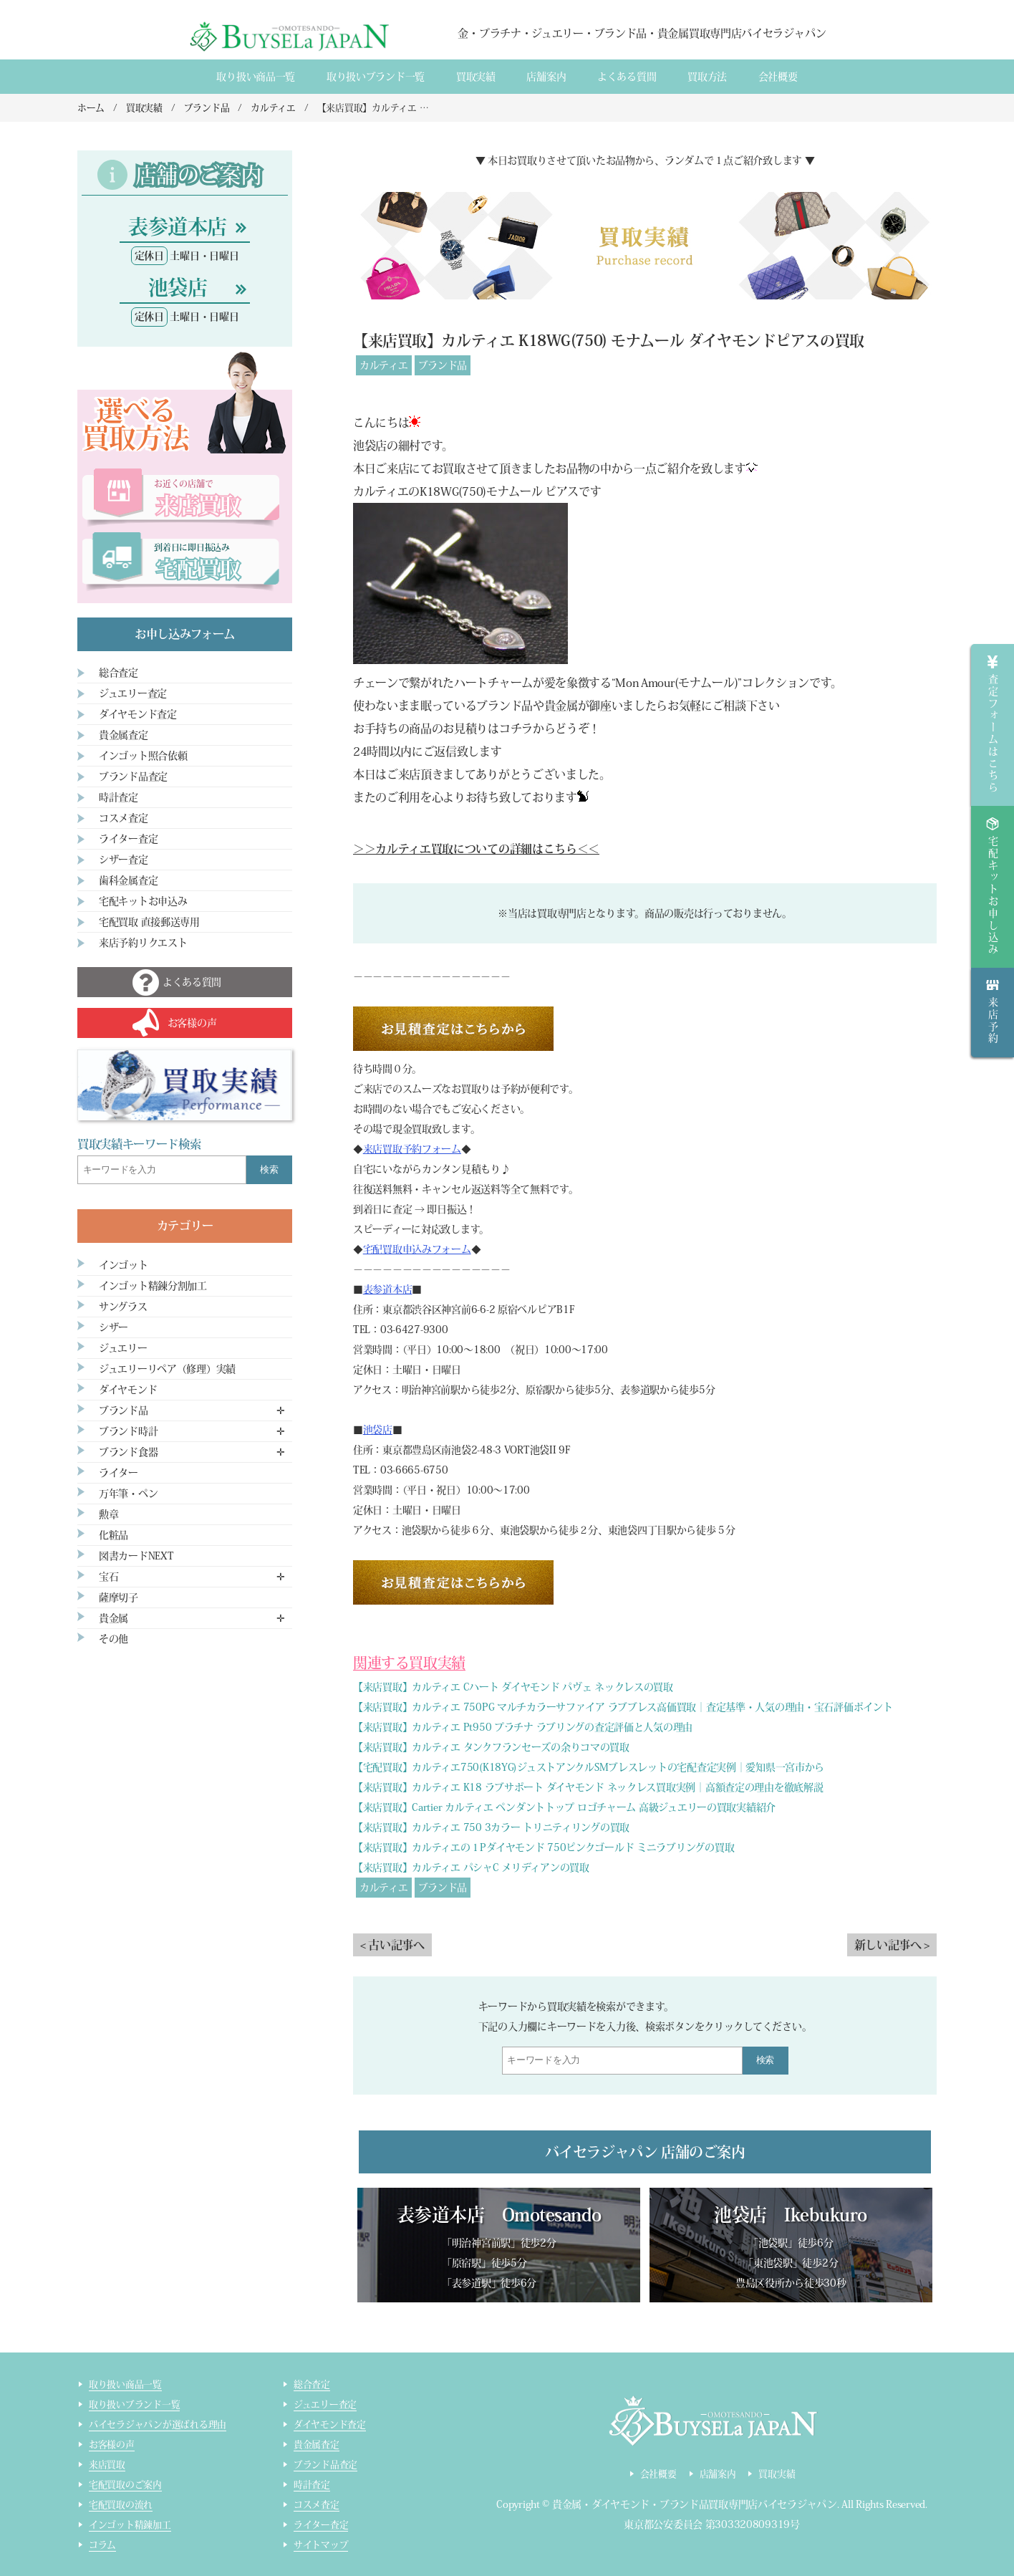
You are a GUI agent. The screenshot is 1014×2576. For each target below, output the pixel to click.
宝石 (108, 1577)
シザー (113, 1327)
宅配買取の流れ (121, 2504)
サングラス (123, 1307)
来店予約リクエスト (143, 943)
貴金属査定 (123, 735)
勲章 (108, 1514)
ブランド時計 (128, 1431)
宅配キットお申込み (143, 901)
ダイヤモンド (128, 1390)
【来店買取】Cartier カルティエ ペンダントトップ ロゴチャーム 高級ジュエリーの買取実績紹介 (564, 1807)
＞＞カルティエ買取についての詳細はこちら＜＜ (476, 849)
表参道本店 (387, 1289)
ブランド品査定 (133, 777)
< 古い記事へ (392, 1945)
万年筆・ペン (128, 1494)
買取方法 (707, 77)
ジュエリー (123, 1348)
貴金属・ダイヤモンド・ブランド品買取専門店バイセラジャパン (694, 2504)
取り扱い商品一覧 (255, 77)
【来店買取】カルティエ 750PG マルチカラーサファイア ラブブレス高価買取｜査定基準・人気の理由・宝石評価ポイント (622, 1707)
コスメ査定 (123, 818)
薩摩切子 (118, 1597)
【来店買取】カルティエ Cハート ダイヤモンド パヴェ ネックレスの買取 (513, 1687)
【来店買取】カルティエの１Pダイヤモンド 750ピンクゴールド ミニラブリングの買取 (543, 1847)
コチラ (516, 728)
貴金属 (113, 1618)
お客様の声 (112, 2444)
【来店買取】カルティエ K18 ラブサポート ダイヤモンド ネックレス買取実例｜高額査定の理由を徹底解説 (588, 1787)
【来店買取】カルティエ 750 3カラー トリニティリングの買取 (491, 1827)
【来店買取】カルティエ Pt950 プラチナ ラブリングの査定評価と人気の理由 (522, 1727)
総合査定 (118, 673)
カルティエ (383, 365)
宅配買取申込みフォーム (417, 1249)
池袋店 (377, 1430)
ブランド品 (443, 365)
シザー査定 (123, 860)
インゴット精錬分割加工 (153, 1286)
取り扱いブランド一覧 (376, 77)
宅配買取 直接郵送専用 (149, 922)
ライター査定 (128, 839)
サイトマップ (321, 2544)
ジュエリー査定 (133, 693)
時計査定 (118, 797)
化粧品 (113, 1535)
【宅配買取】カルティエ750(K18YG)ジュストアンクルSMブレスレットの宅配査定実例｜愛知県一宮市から (588, 1767)
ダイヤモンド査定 (138, 714)
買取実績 (476, 77)
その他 (113, 1639)
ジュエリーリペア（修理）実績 (167, 1369)
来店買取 (107, 2464)
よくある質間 (626, 77)
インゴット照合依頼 (143, 756)
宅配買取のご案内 (125, 2484)
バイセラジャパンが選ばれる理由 (157, 2424)
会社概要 (778, 77)
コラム (102, 2544)
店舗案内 (546, 77)
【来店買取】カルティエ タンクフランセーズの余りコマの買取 (491, 1747)
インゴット (123, 1265)
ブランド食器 (128, 1452)
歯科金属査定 (128, 880)
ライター (118, 1473)
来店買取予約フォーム (412, 1149)
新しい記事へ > (892, 1945)
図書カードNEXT (136, 1556)
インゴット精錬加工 (130, 2524)
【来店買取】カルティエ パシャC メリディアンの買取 (471, 1868)
